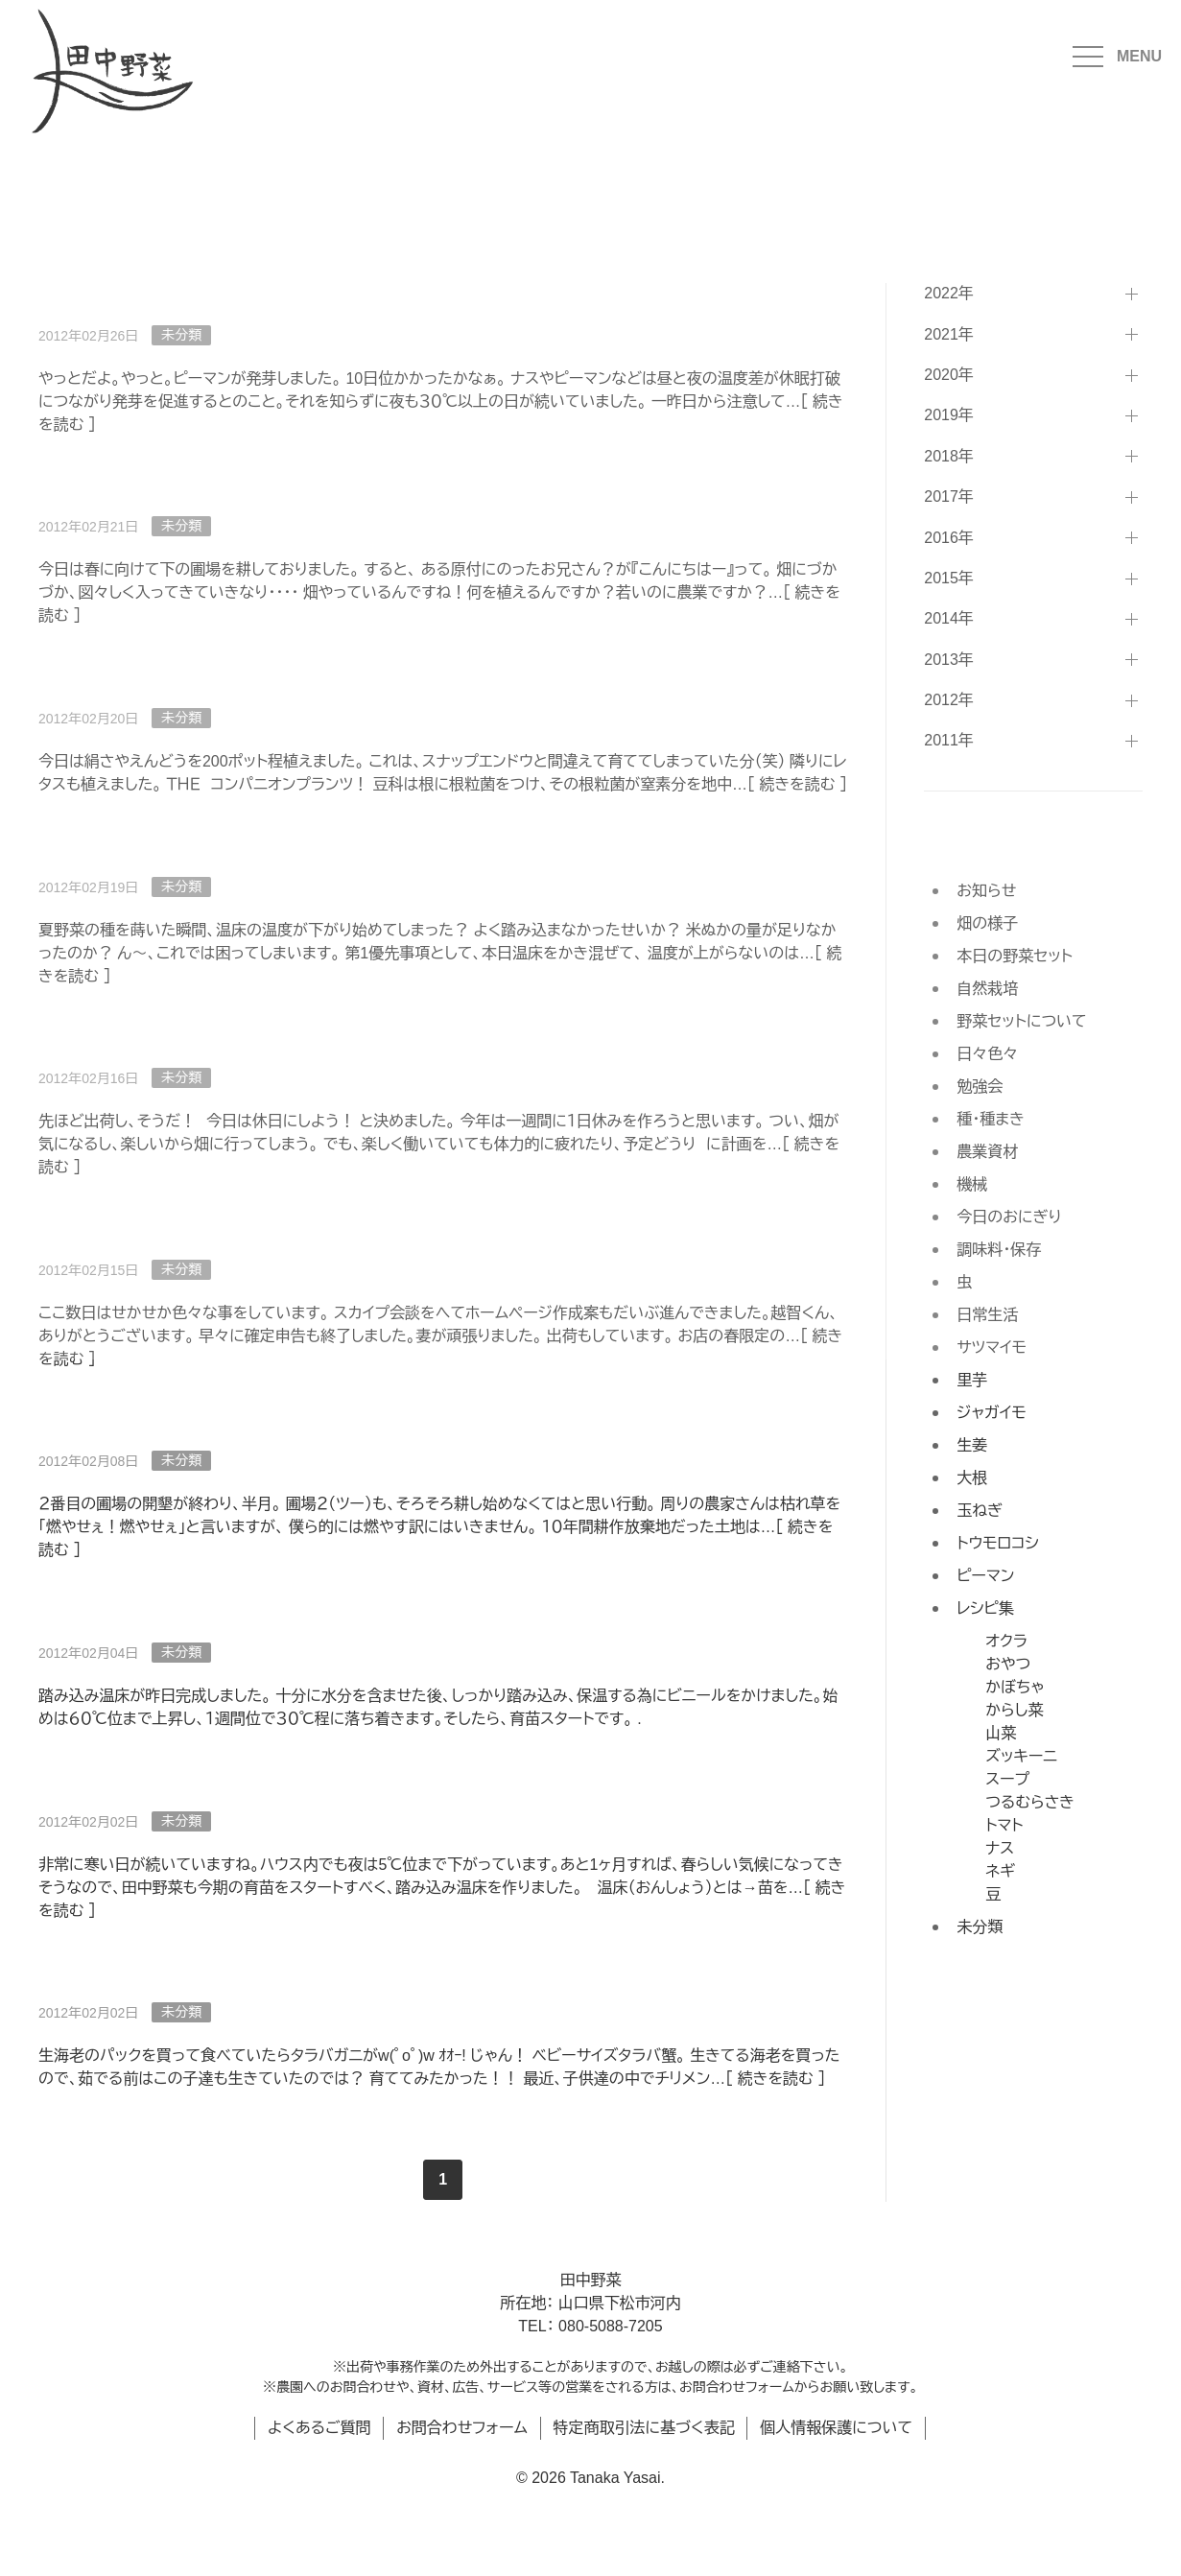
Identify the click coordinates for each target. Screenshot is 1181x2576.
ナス (999, 1848)
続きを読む (776, 2078)
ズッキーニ (1021, 1756)
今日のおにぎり (1009, 1217)
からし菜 (1014, 1710)
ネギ (1000, 1871)
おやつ (1007, 1664)
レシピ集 (985, 1608)
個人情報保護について (836, 2428)
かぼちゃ (1014, 1687)
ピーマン (985, 1576)
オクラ (1006, 1641)
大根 (972, 1478)
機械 (972, 1184)
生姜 (972, 1445)
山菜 (1000, 1733)
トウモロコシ (998, 1543)
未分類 (181, 1269)
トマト (1004, 1825)
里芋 (972, 1380)
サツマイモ (992, 1347)
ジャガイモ (991, 1413)
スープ (1007, 1779)
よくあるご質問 (319, 2428)
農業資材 (987, 1152)
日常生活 (987, 1315)
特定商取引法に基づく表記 (644, 2428)
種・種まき (991, 1119)
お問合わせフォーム (462, 2428)
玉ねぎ (980, 1510)
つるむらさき (1030, 1802)
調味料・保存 (999, 1249)
